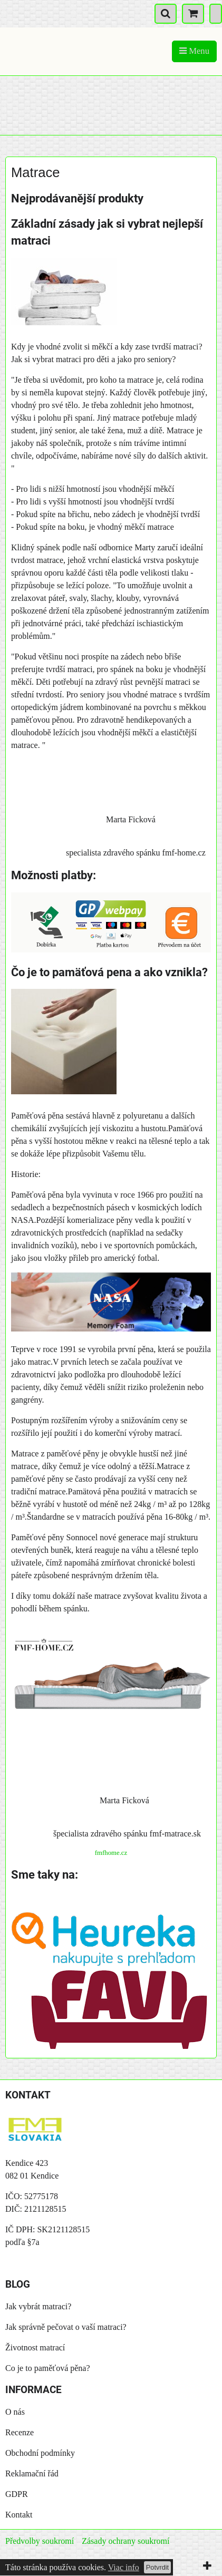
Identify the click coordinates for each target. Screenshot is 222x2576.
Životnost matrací (35, 2347)
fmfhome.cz (111, 1852)
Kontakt (19, 2514)
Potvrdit (157, 2567)
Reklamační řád (32, 2473)
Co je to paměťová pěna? (47, 2368)
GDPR (16, 2494)
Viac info (123, 2567)
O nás (15, 2411)
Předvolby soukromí (39, 2540)
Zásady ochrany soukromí (125, 2540)
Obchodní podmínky (40, 2452)
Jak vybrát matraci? (38, 2306)
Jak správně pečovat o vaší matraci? (66, 2326)
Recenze (19, 2432)
